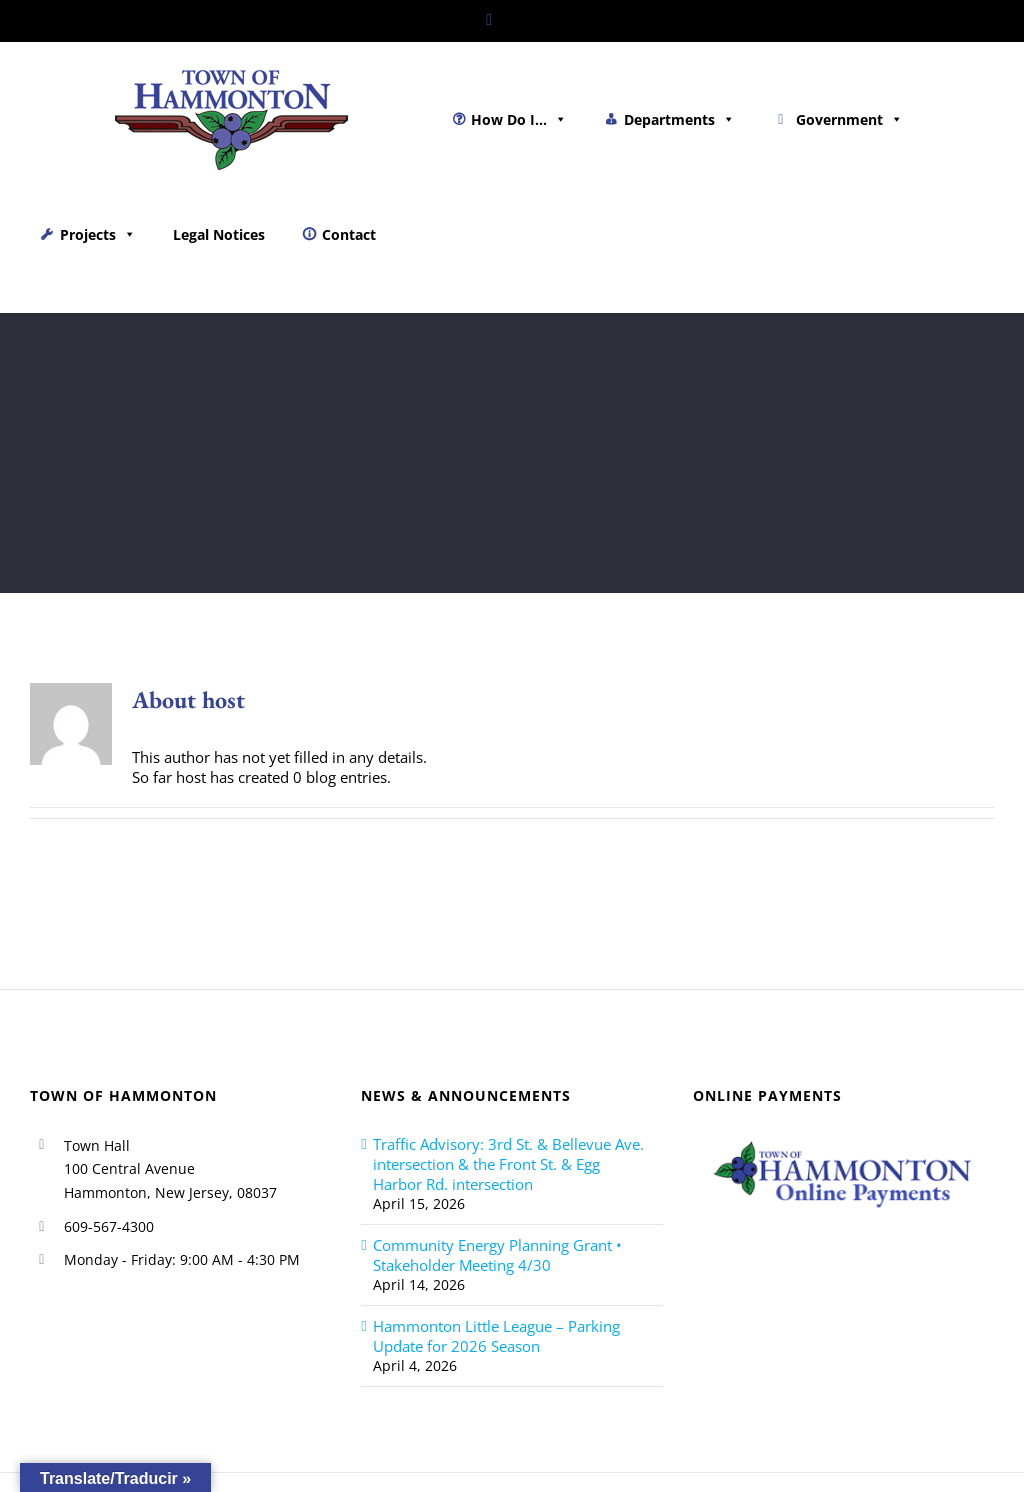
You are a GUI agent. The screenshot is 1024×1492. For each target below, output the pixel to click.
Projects (98, 234)
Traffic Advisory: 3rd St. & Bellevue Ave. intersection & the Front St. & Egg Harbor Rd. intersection (508, 1164)
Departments (679, 119)
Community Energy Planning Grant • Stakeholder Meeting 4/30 (497, 1255)
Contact (349, 234)
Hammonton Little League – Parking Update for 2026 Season (496, 1336)
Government (849, 119)
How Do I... (519, 119)
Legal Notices (219, 234)
